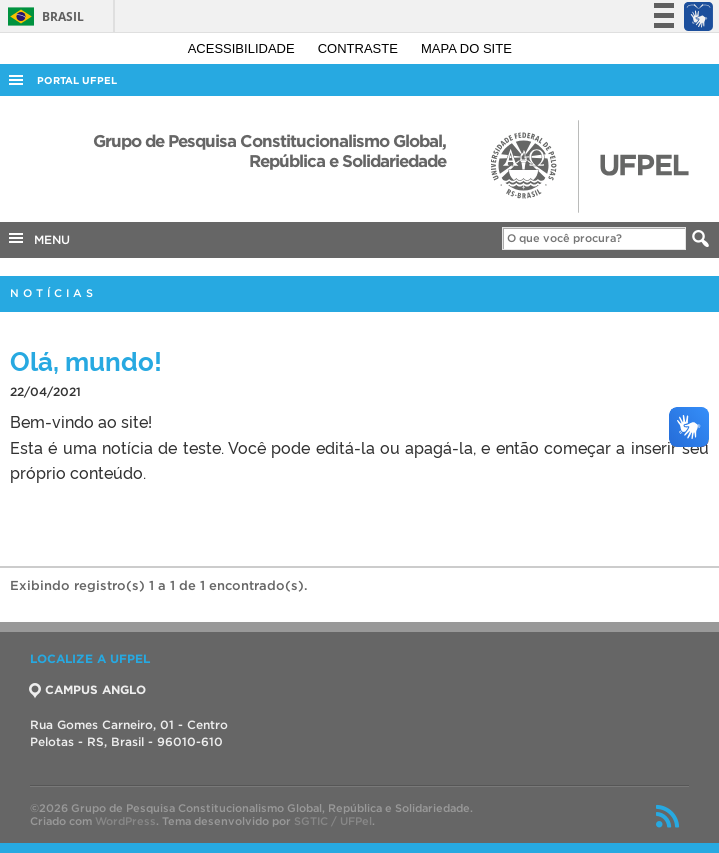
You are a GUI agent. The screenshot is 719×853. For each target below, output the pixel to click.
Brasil (42, 16)
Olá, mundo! (86, 359)
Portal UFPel (77, 80)
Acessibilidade (243, 48)
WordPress (125, 821)
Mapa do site (466, 48)
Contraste (360, 48)
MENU (38, 238)
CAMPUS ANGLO (88, 689)
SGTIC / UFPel (333, 821)
